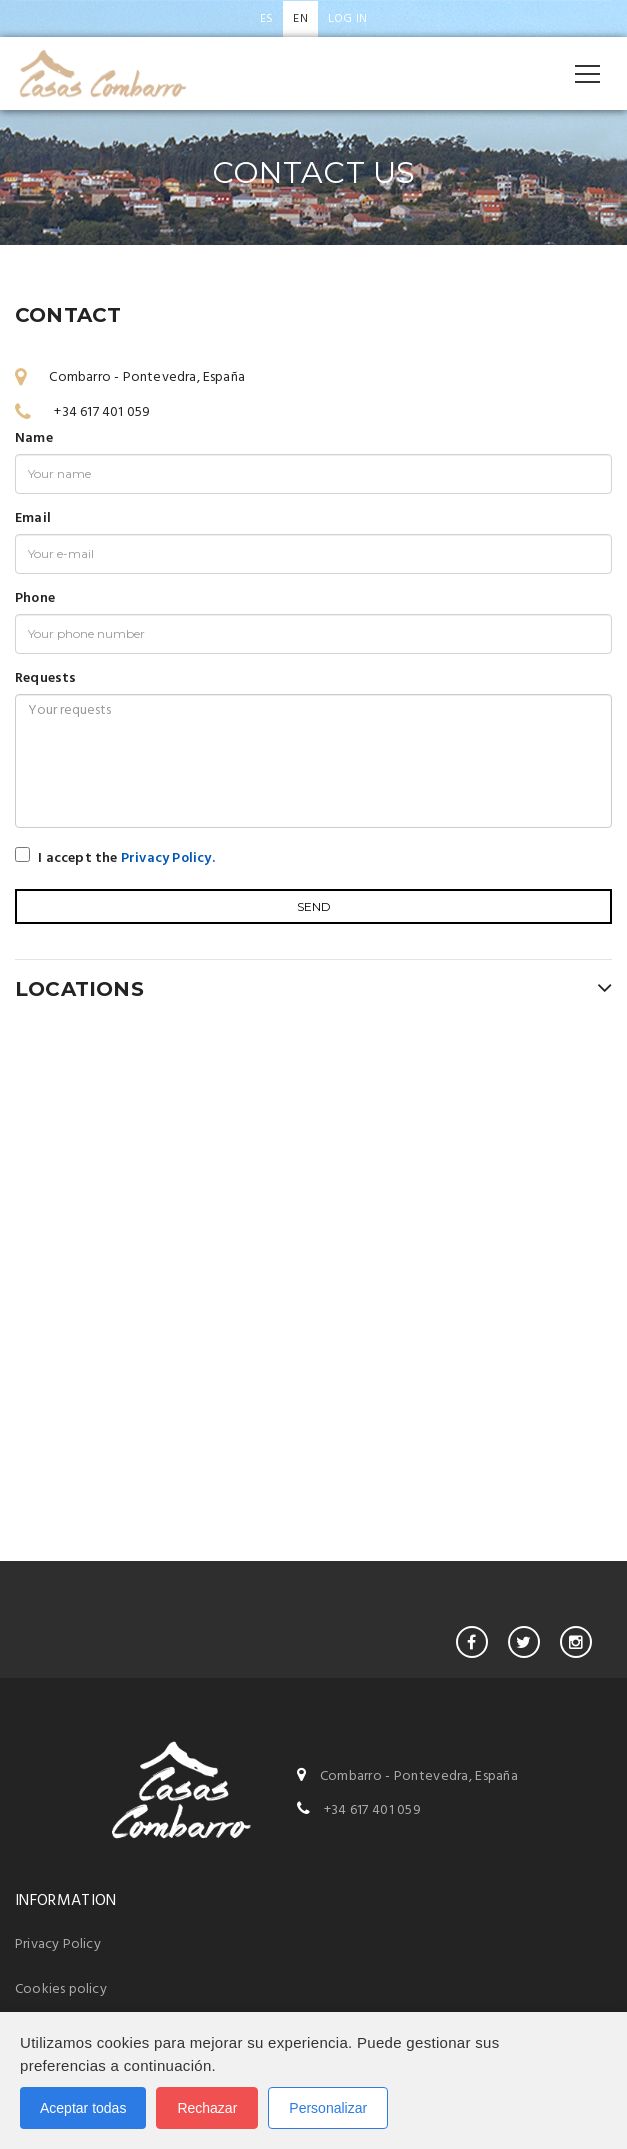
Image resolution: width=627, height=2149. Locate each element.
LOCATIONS (313, 988)
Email (33, 519)
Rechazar (207, 2108)
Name (34, 439)
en (300, 19)
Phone (35, 599)
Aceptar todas (83, 2108)
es (266, 19)
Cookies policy (61, 1989)
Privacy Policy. (168, 858)
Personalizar (328, 2108)
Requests (46, 679)
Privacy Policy (58, 1944)
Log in (347, 19)
